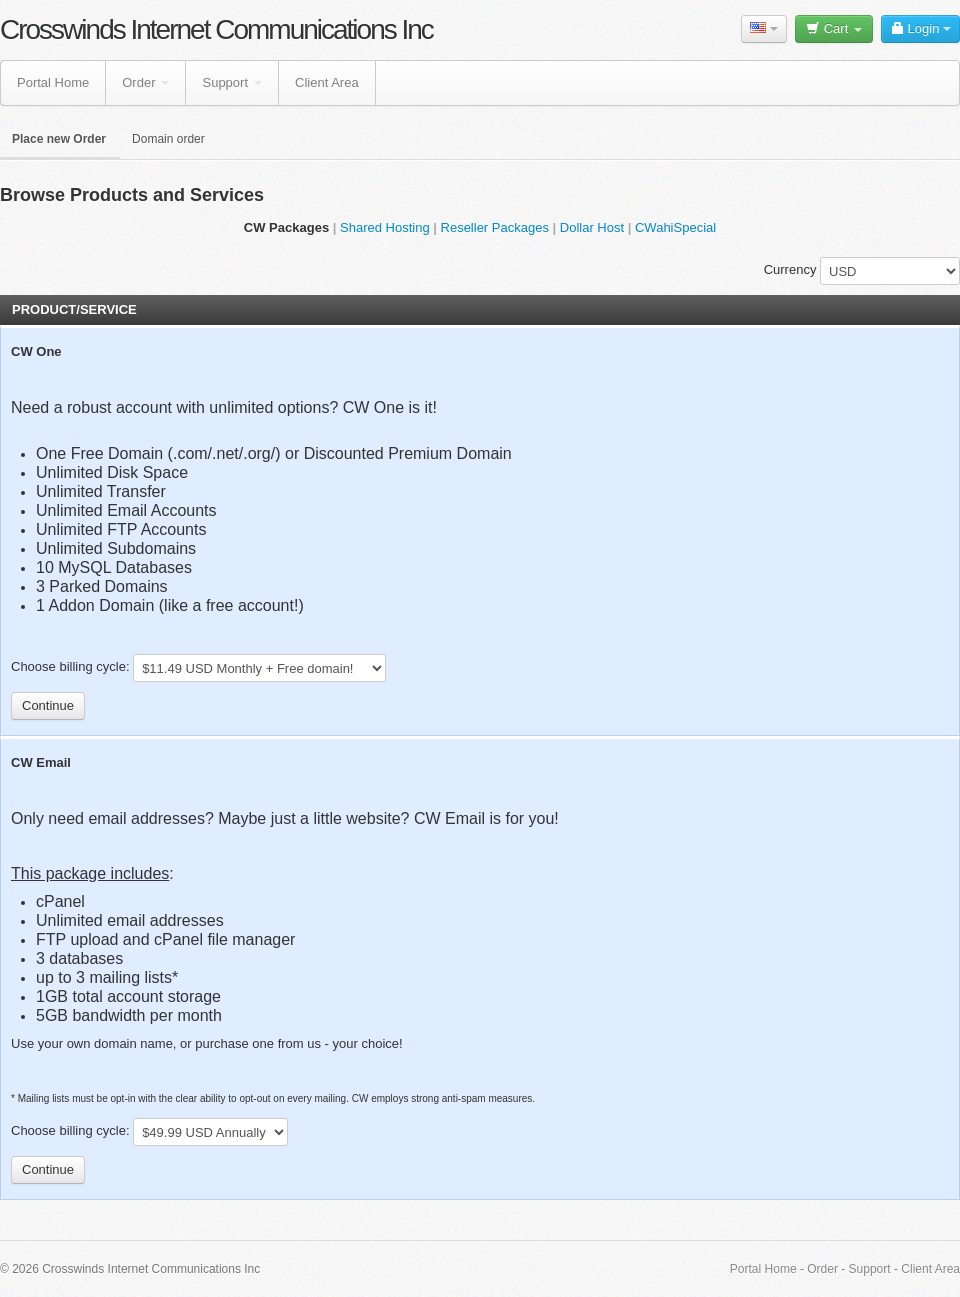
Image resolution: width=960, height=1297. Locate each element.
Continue (48, 705)
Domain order (168, 139)
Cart (834, 28)
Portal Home (53, 82)
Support (232, 82)
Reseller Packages (495, 227)
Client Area (327, 82)
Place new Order (59, 139)
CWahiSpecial (675, 227)
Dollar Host (592, 227)
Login (920, 28)
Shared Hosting (385, 227)
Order (145, 82)
